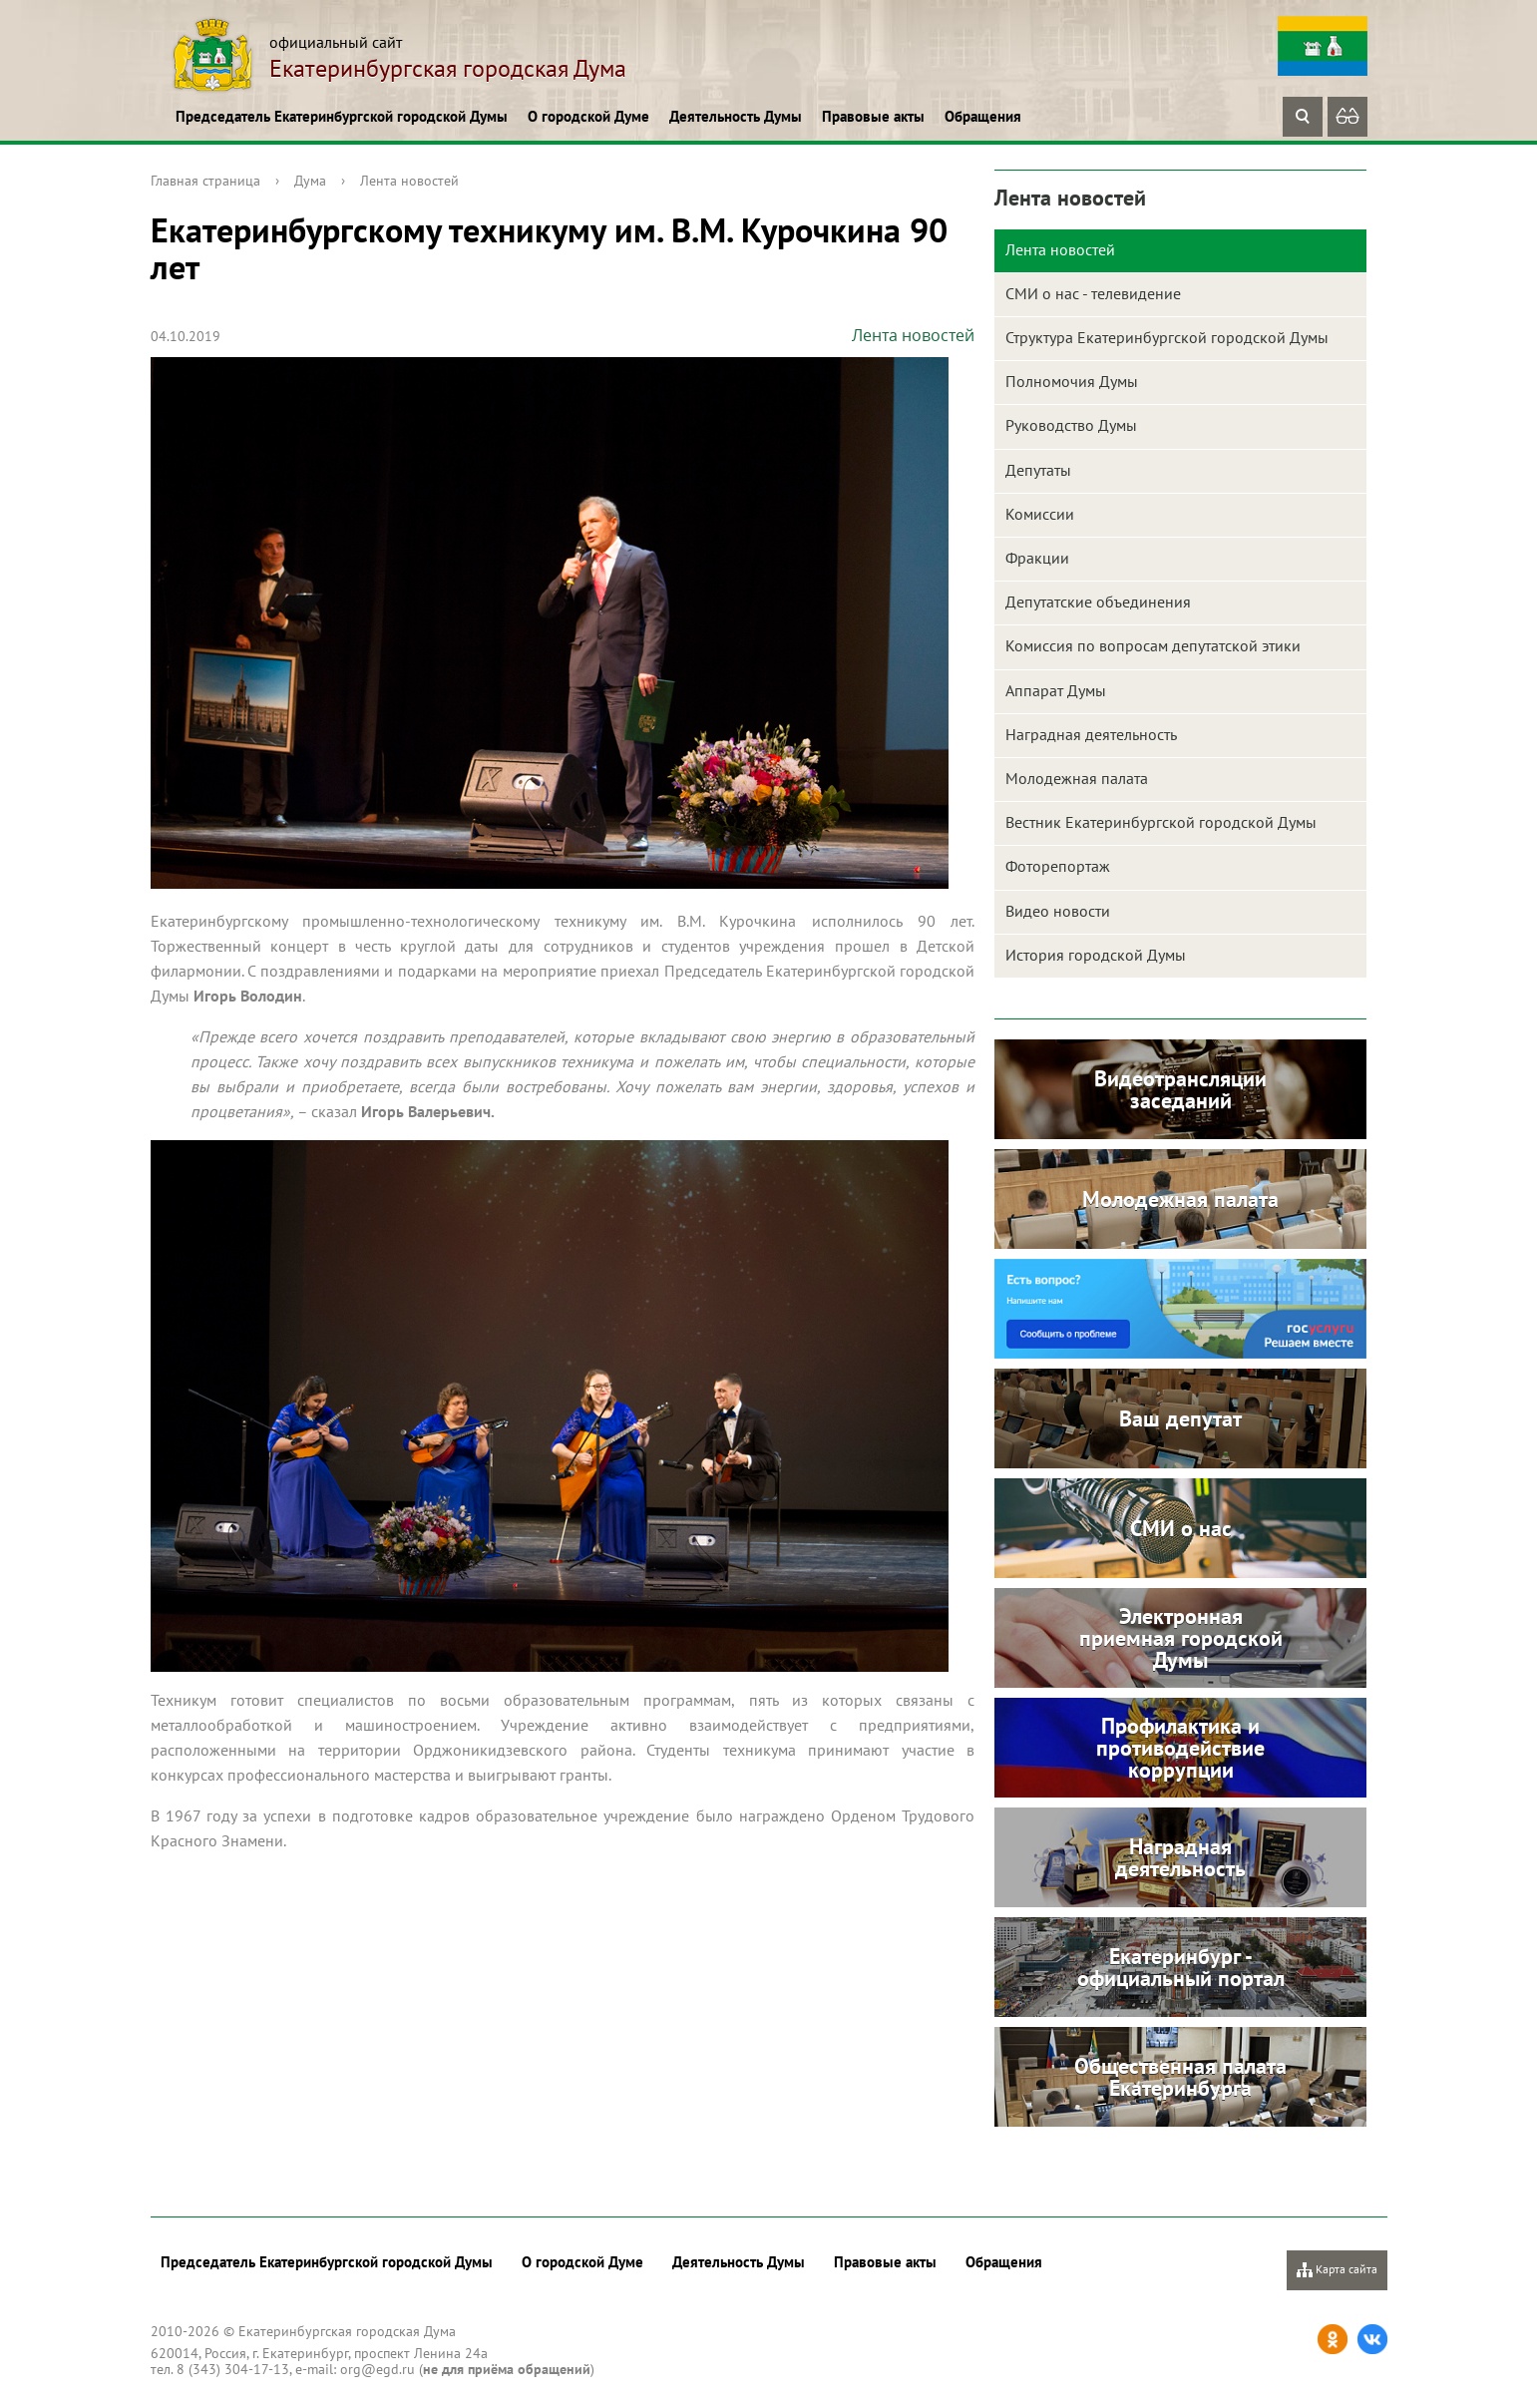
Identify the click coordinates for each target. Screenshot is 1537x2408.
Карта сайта (1337, 2269)
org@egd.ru (377, 2369)
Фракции (1037, 558)
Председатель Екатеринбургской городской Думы (342, 116)
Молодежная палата (1076, 778)
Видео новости (1057, 911)
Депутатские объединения (1098, 601)
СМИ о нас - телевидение (1093, 293)
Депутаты (1038, 470)
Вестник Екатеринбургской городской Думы (1161, 822)
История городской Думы (1095, 955)
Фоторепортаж (1057, 866)
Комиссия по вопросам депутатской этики (1153, 645)
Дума (310, 181)
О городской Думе (588, 116)
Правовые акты (873, 116)
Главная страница (205, 181)
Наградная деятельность (1091, 734)
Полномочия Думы (1071, 381)
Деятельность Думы (735, 116)
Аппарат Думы (1055, 690)
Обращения (983, 116)
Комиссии (1039, 514)
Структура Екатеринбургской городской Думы (1167, 337)
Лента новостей (409, 181)
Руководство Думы (1071, 425)
